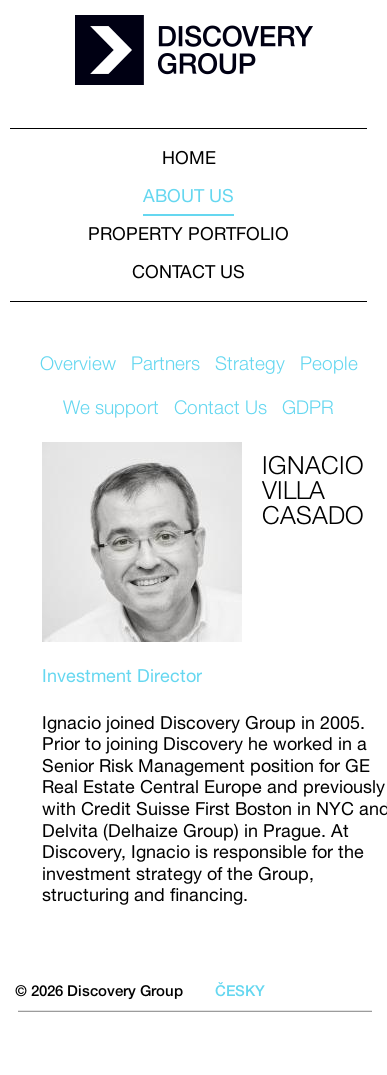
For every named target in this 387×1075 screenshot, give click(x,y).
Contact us (188, 271)
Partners (165, 363)
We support (111, 407)
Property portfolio (188, 233)
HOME (189, 157)
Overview (78, 363)
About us (188, 195)
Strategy (250, 363)
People (329, 363)
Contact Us (220, 407)
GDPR (308, 407)
